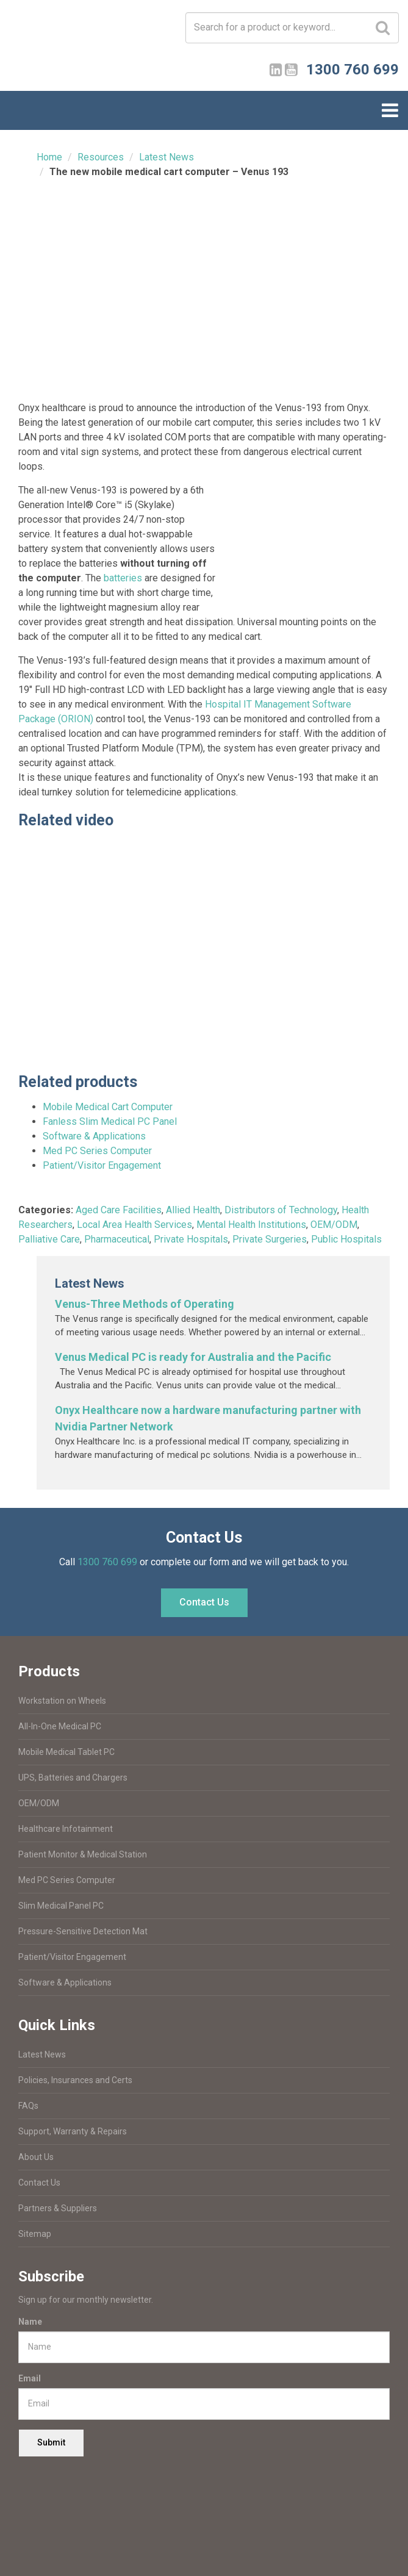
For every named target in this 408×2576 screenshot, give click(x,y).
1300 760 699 (107, 1562)
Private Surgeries (269, 1239)
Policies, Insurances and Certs (75, 2080)
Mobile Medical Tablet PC (66, 1752)
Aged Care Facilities (119, 1210)
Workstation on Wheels (62, 1701)
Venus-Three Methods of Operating (144, 1303)
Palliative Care (49, 1239)
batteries (123, 578)
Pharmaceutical (116, 1239)
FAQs (28, 2106)
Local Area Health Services (134, 1224)
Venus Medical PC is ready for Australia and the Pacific (193, 1357)
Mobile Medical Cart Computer (108, 1107)
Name (30, 2322)
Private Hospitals (191, 1239)
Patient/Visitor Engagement (102, 1165)
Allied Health (193, 1210)
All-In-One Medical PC (59, 1726)
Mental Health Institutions (251, 1224)
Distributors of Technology (280, 1210)
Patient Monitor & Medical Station (82, 1854)
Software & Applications (94, 1136)
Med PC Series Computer (97, 1151)
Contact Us (204, 1602)
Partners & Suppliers (57, 2208)
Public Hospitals (346, 1239)
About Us (36, 2157)
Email (29, 2378)
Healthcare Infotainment (65, 1829)
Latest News (166, 157)
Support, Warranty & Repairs (72, 2131)
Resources (100, 157)
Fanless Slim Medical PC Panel (110, 1121)
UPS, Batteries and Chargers (72, 1777)
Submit (51, 2442)
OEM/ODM (333, 1224)
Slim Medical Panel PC (61, 1905)
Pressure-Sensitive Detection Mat (83, 1931)
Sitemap (34, 2234)
